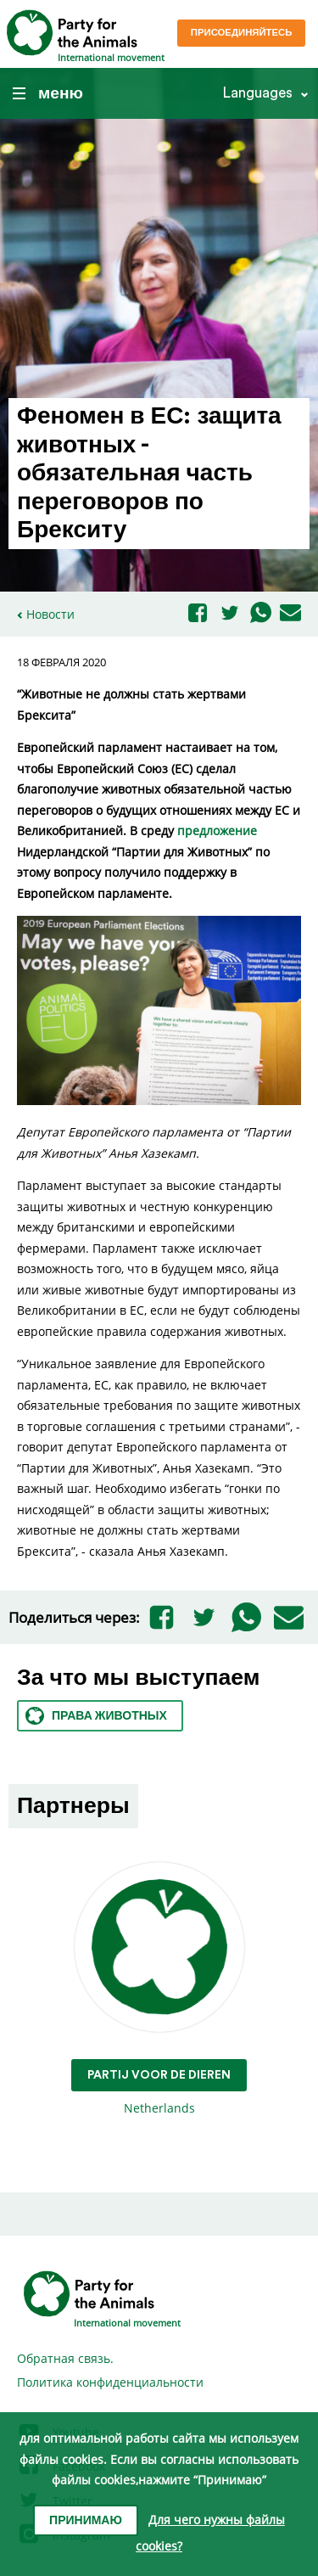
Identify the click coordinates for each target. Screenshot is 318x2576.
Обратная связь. (65, 2358)
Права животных (96, 1716)
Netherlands (159, 1989)
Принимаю (85, 2521)
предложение (217, 830)
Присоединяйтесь (242, 32)
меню (48, 93)
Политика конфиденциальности (110, 2382)
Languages (257, 93)
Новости (50, 614)
